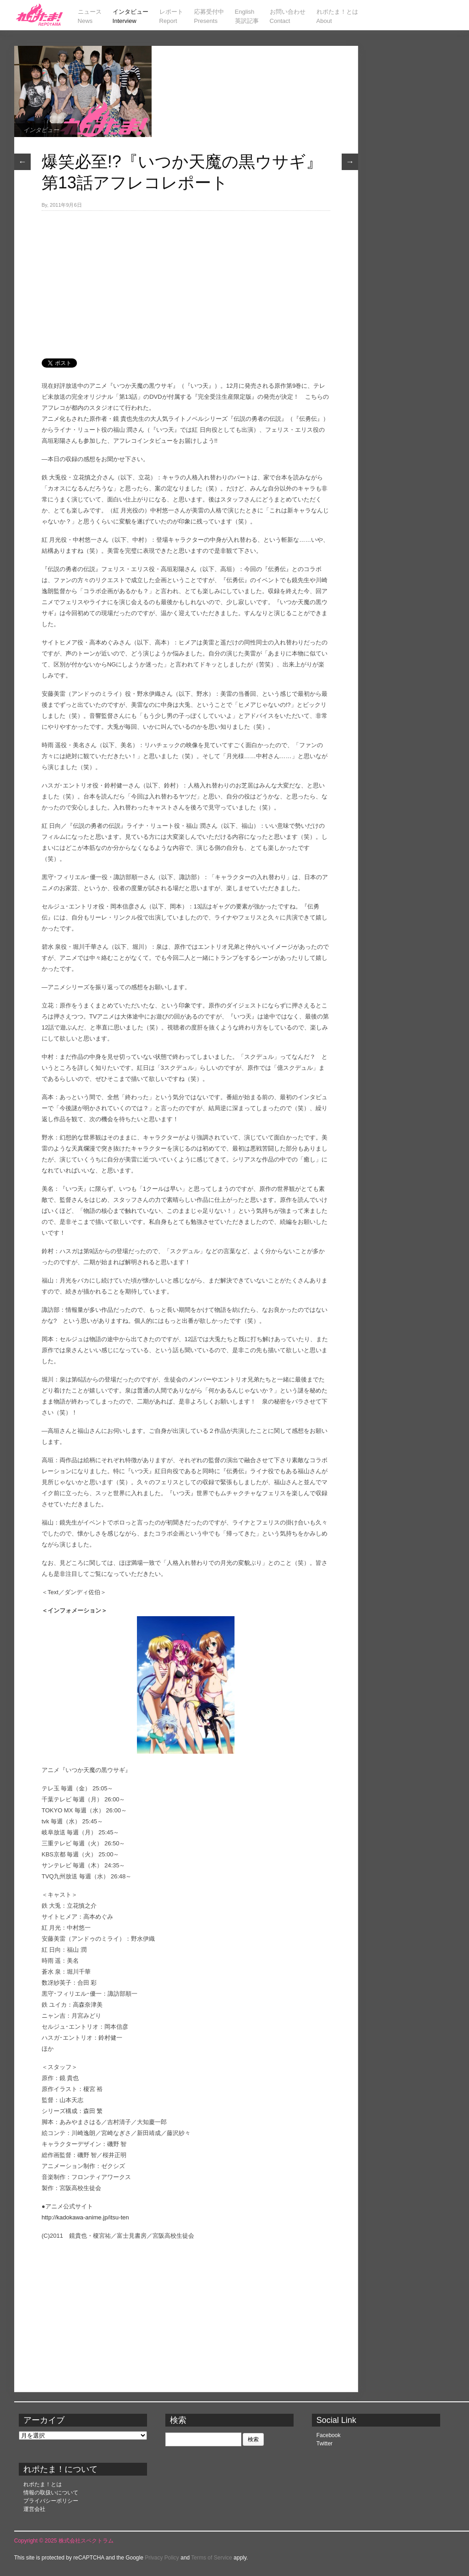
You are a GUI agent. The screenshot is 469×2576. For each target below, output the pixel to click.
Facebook (328, 2435)
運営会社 (34, 2509)
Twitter (324, 2443)
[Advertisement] (186, 279)
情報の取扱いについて (50, 2492)
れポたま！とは (42, 2484)
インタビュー (41, 130)
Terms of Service (211, 2557)
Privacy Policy (162, 2557)
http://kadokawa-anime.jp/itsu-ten (85, 2217)
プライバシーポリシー (50, 2501)
